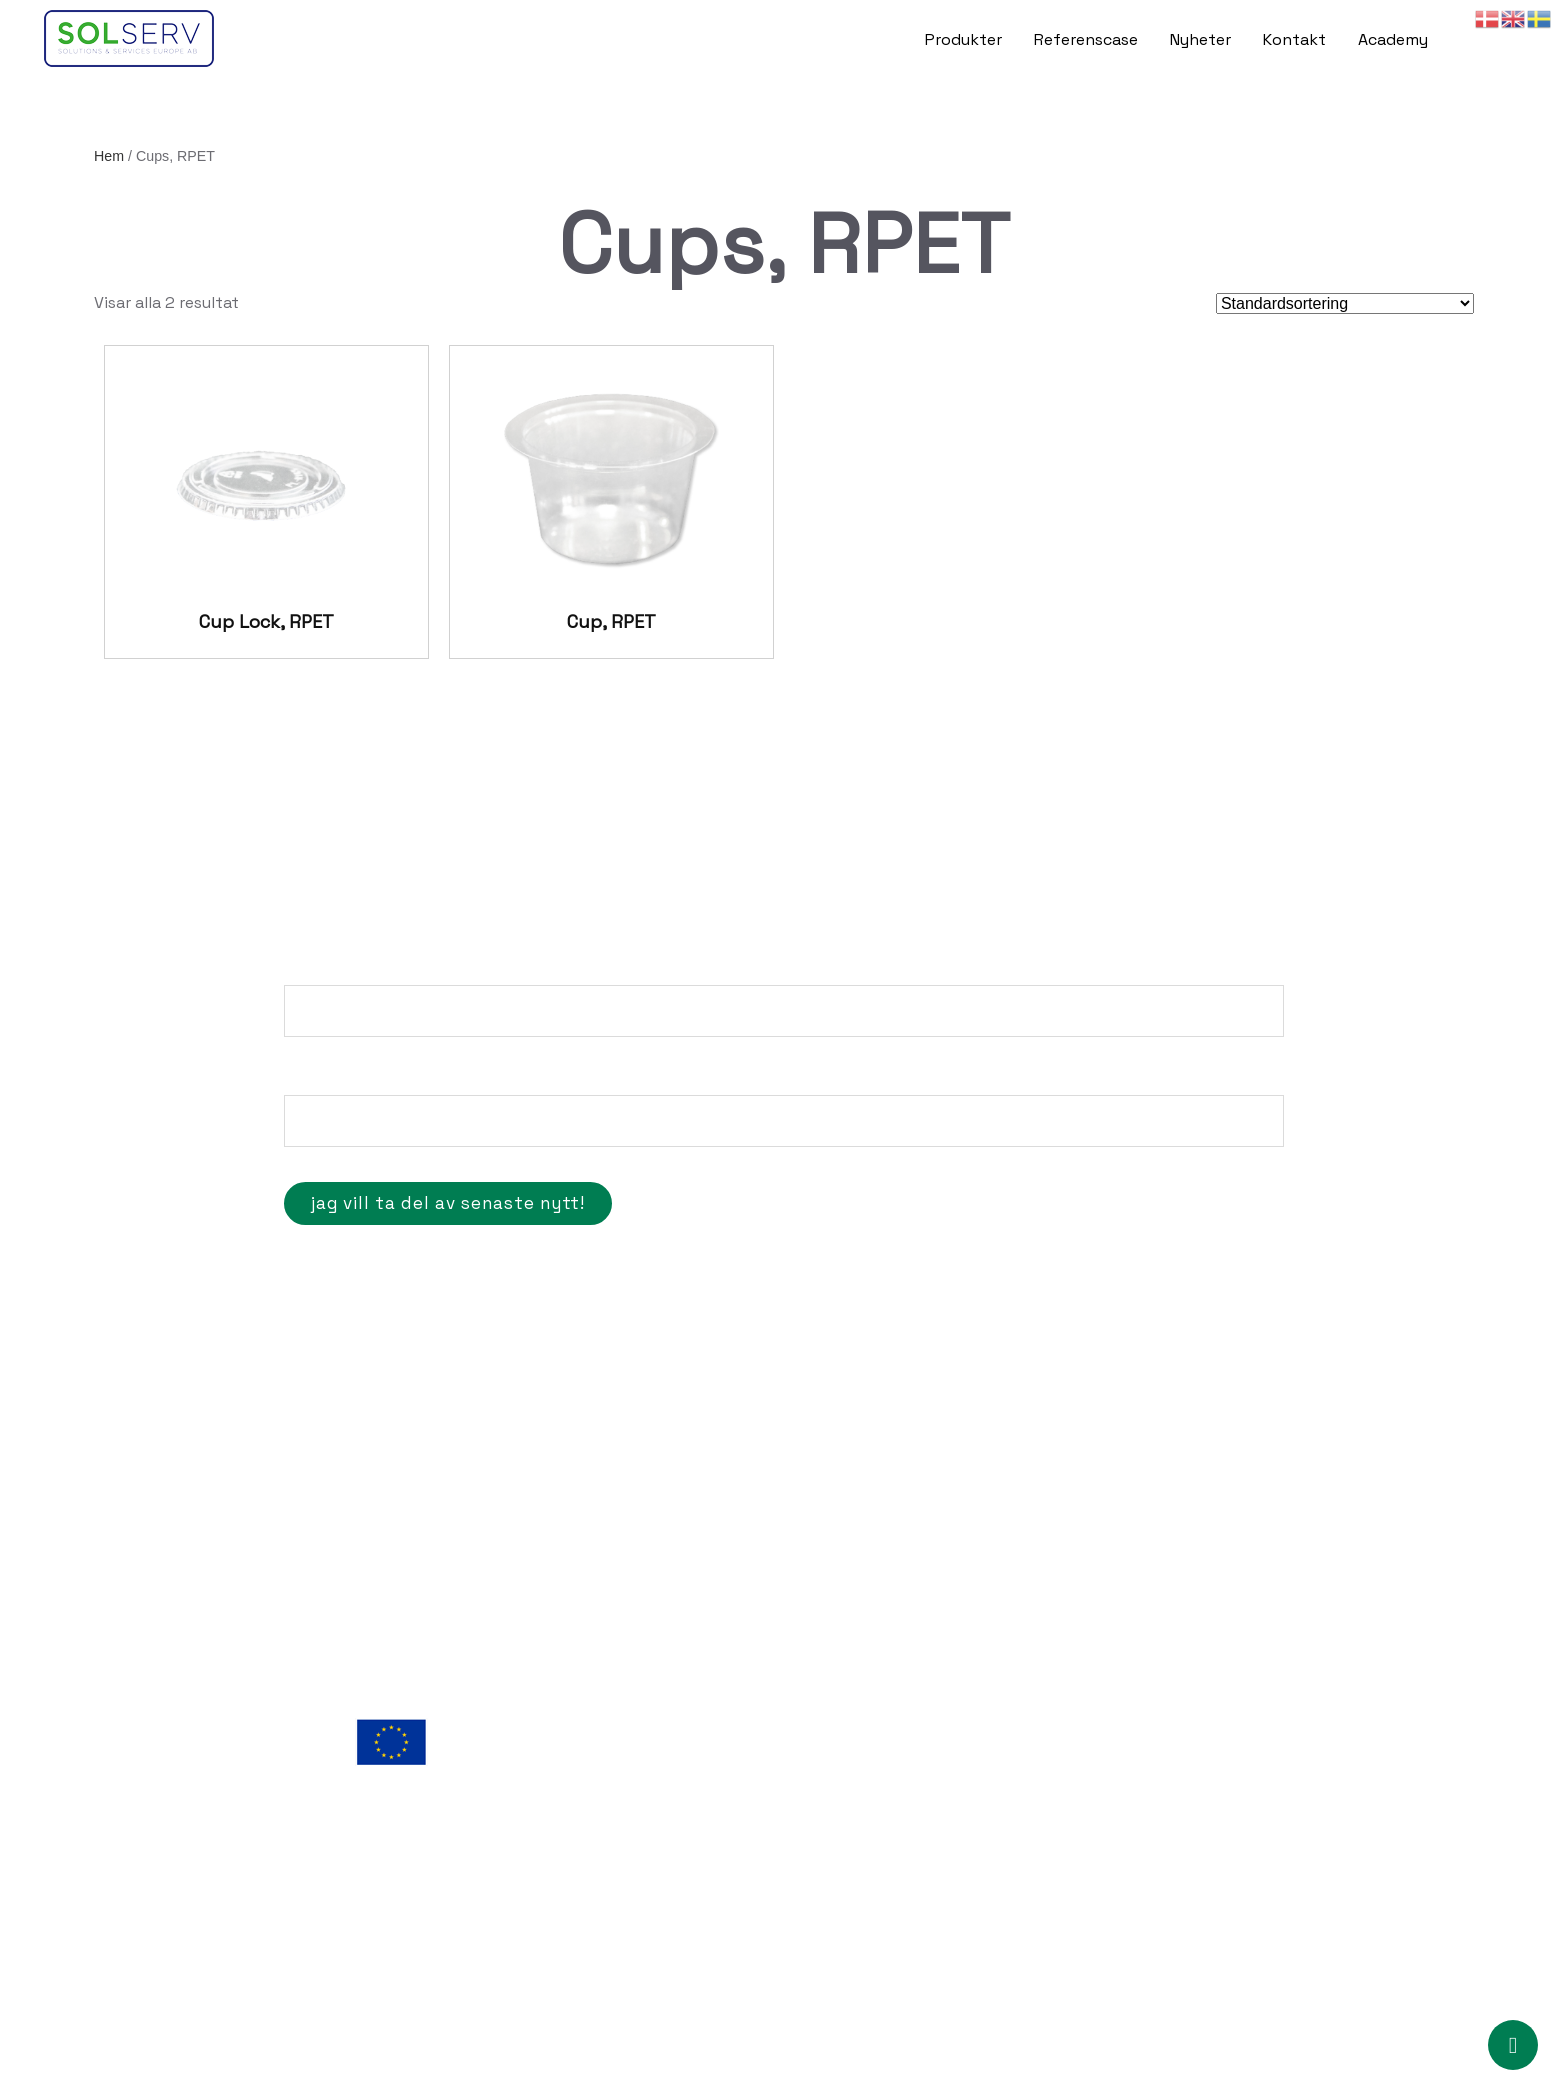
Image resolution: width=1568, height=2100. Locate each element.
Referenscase (1086, 39)
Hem (109, 156)
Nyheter (1200, 39)
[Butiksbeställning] (1345, 303)
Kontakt (1294, 39)
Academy (1393, 39)
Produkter (963, 39)
